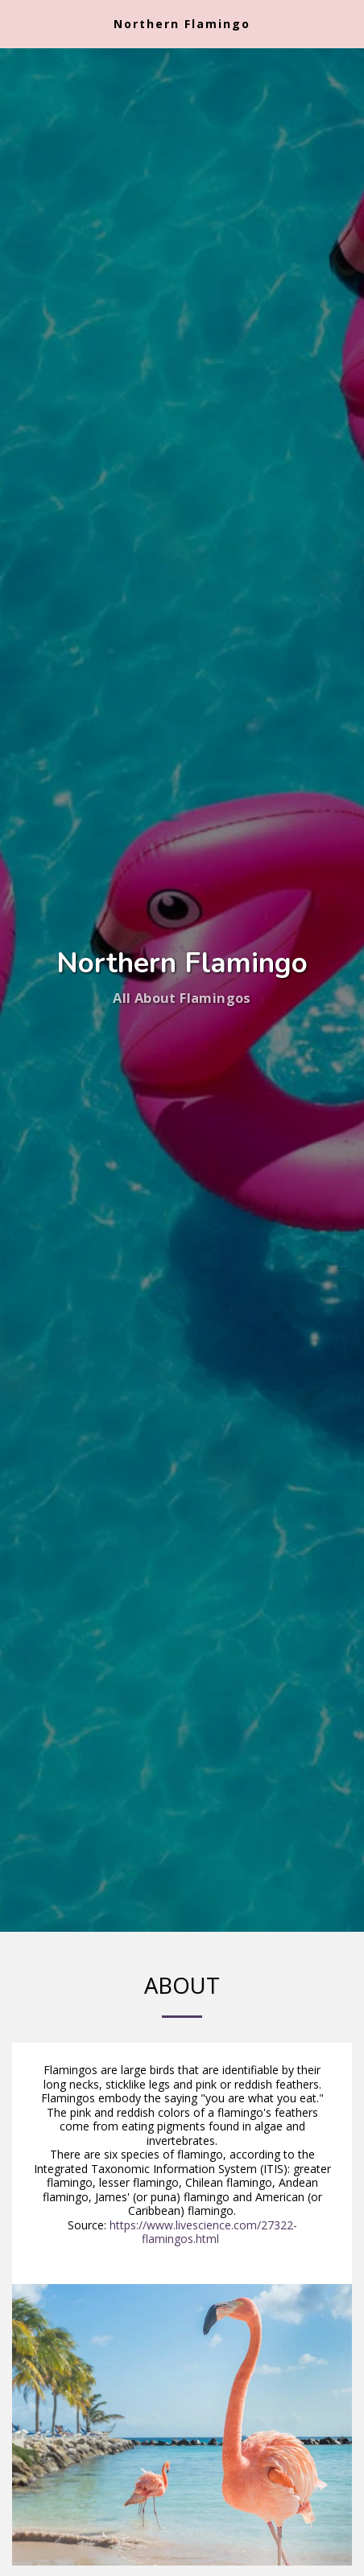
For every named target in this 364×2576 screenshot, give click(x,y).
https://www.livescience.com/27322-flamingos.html (203, 2232)
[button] (17, 22)
